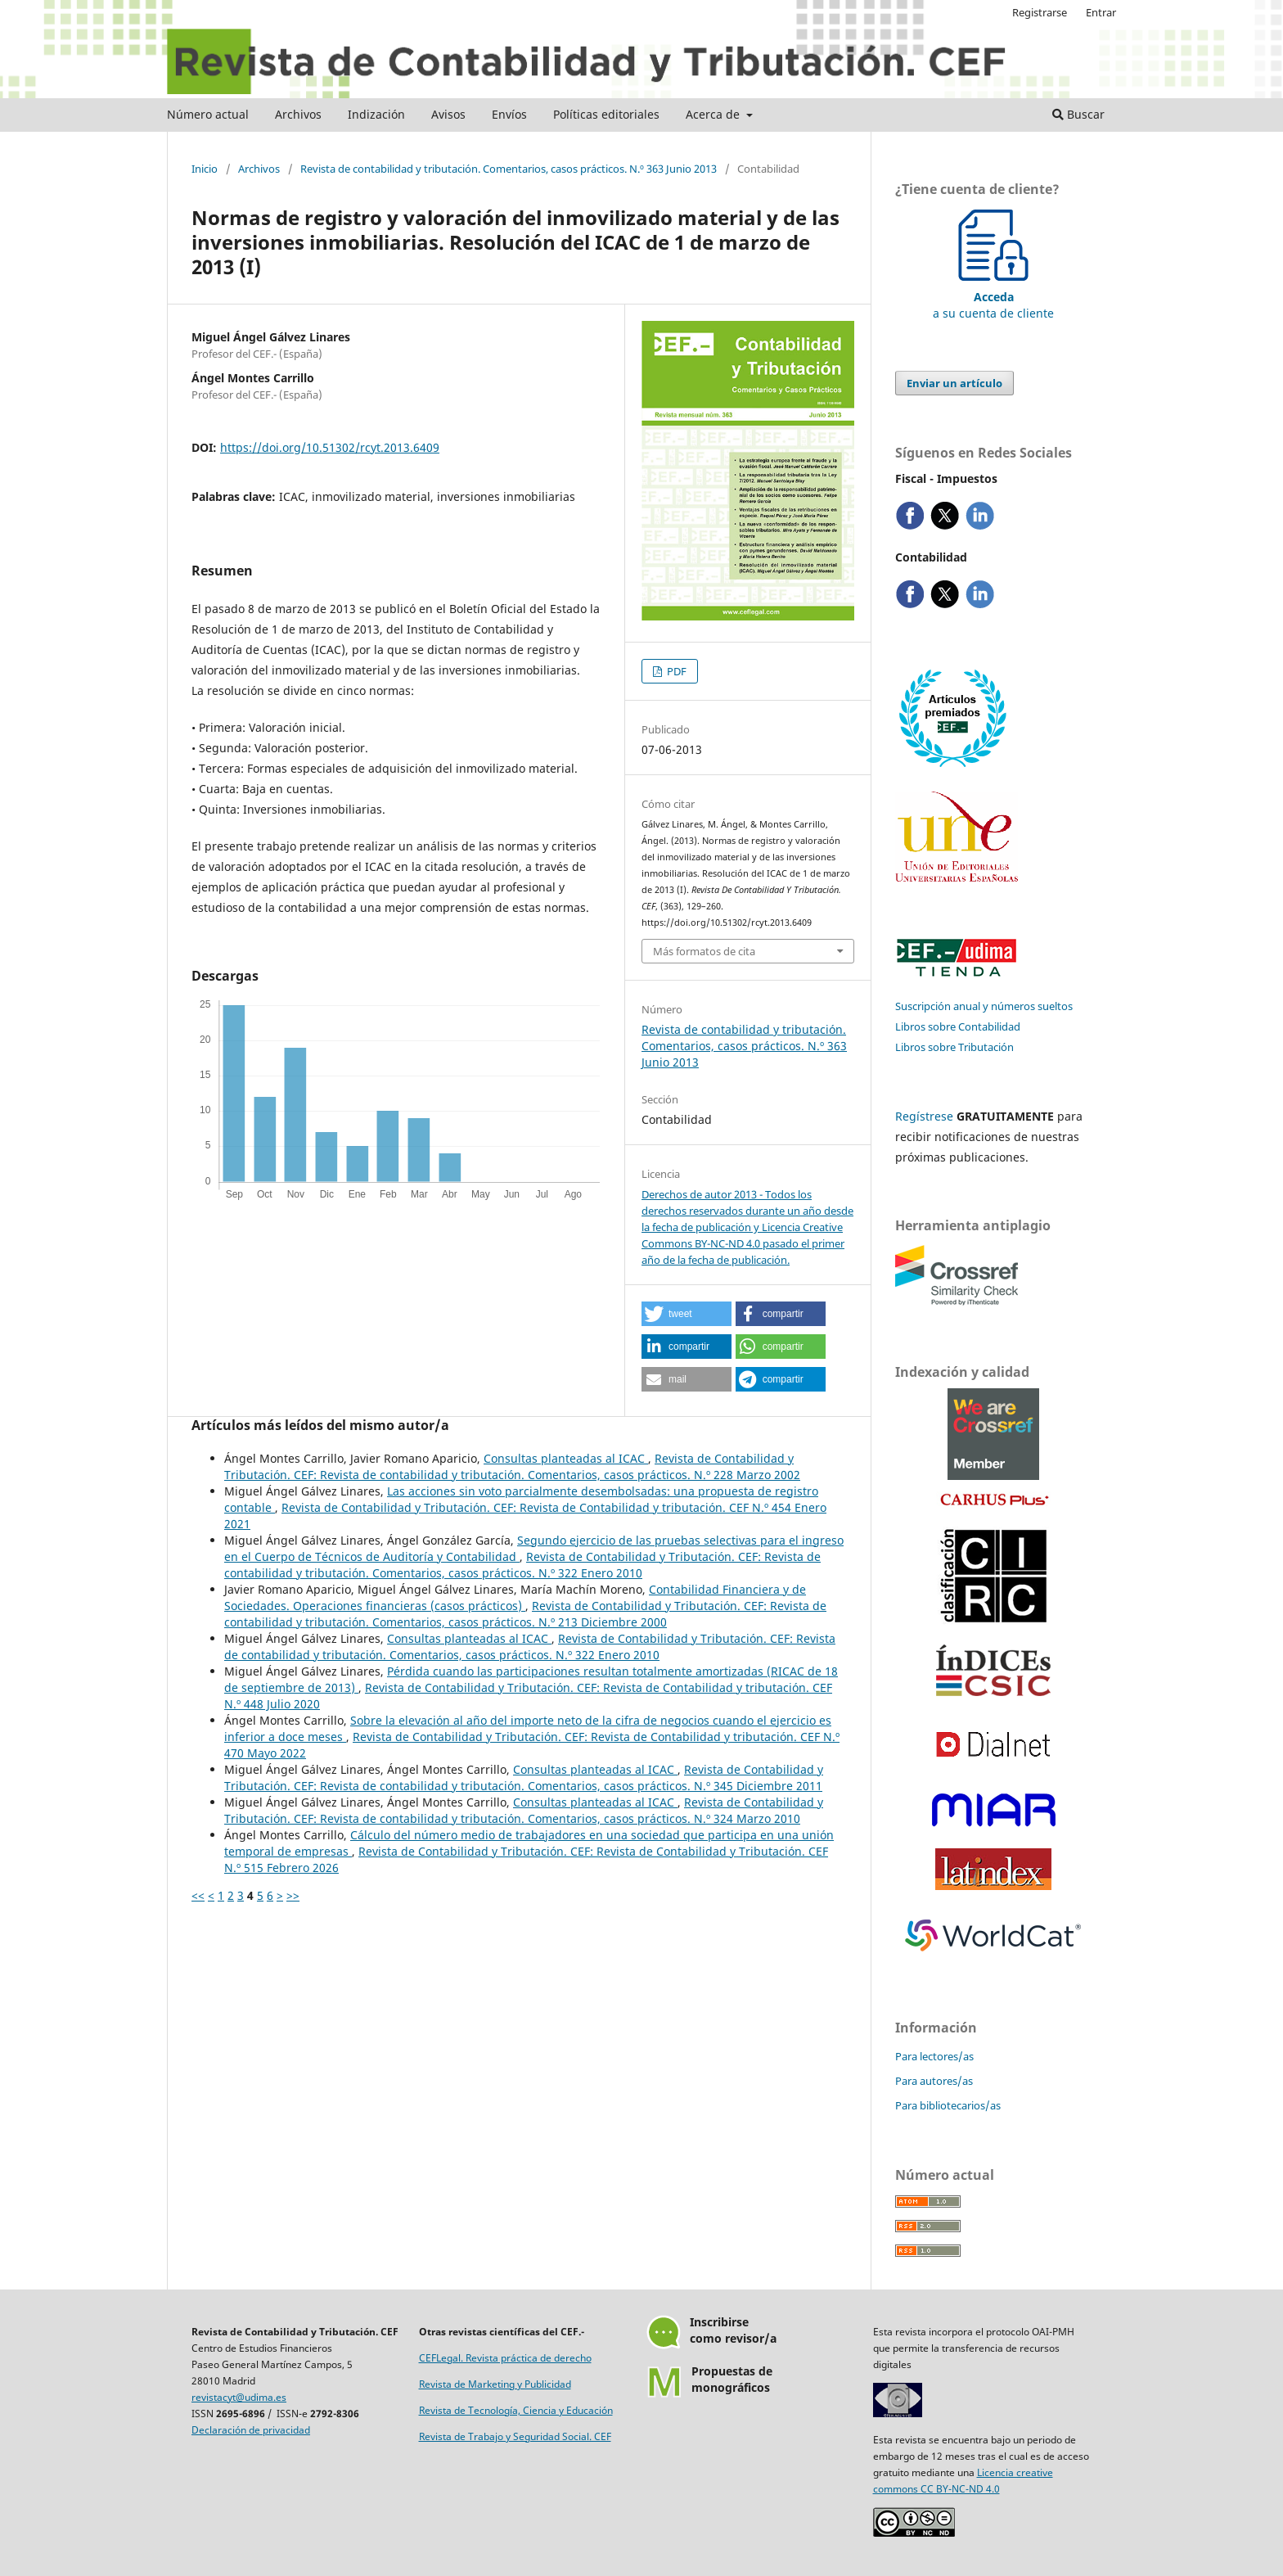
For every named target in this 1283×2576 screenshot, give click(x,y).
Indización (376, 114)
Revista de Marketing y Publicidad (495, 2384)
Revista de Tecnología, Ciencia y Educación (516, 2410)
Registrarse (1039, 12)
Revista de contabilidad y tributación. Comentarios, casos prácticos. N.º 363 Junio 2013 (508, 168)
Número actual (208, 114)
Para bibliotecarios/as (948, 2105)
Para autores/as (934, 2080)
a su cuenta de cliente (993, 297)
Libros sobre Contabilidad (957, 1026)
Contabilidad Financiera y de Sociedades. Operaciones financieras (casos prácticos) (515, 1597)
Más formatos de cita (704, 951)
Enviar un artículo (954, 383)
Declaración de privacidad (250, 2430)
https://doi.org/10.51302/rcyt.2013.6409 (329, 447)
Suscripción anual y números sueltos (984, 1006)
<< (198, 1895)
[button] (687, 1314)
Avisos (448, 114)
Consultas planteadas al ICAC (566, 1458)
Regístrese (924, 1116)
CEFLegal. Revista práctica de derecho (505, 2358)
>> (292, 1895)
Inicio (204, 168)
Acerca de (714, 114)
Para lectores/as (934, 2056)
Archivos (298, 114)
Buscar (1078, 114)
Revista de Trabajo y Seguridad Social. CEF (515, 2436)
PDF (675, 671)
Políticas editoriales (606, 114)
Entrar (1101, 12)
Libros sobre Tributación (954, 1047)
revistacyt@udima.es (238, 2397)
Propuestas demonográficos (731, 2379)
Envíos (509, 114)
